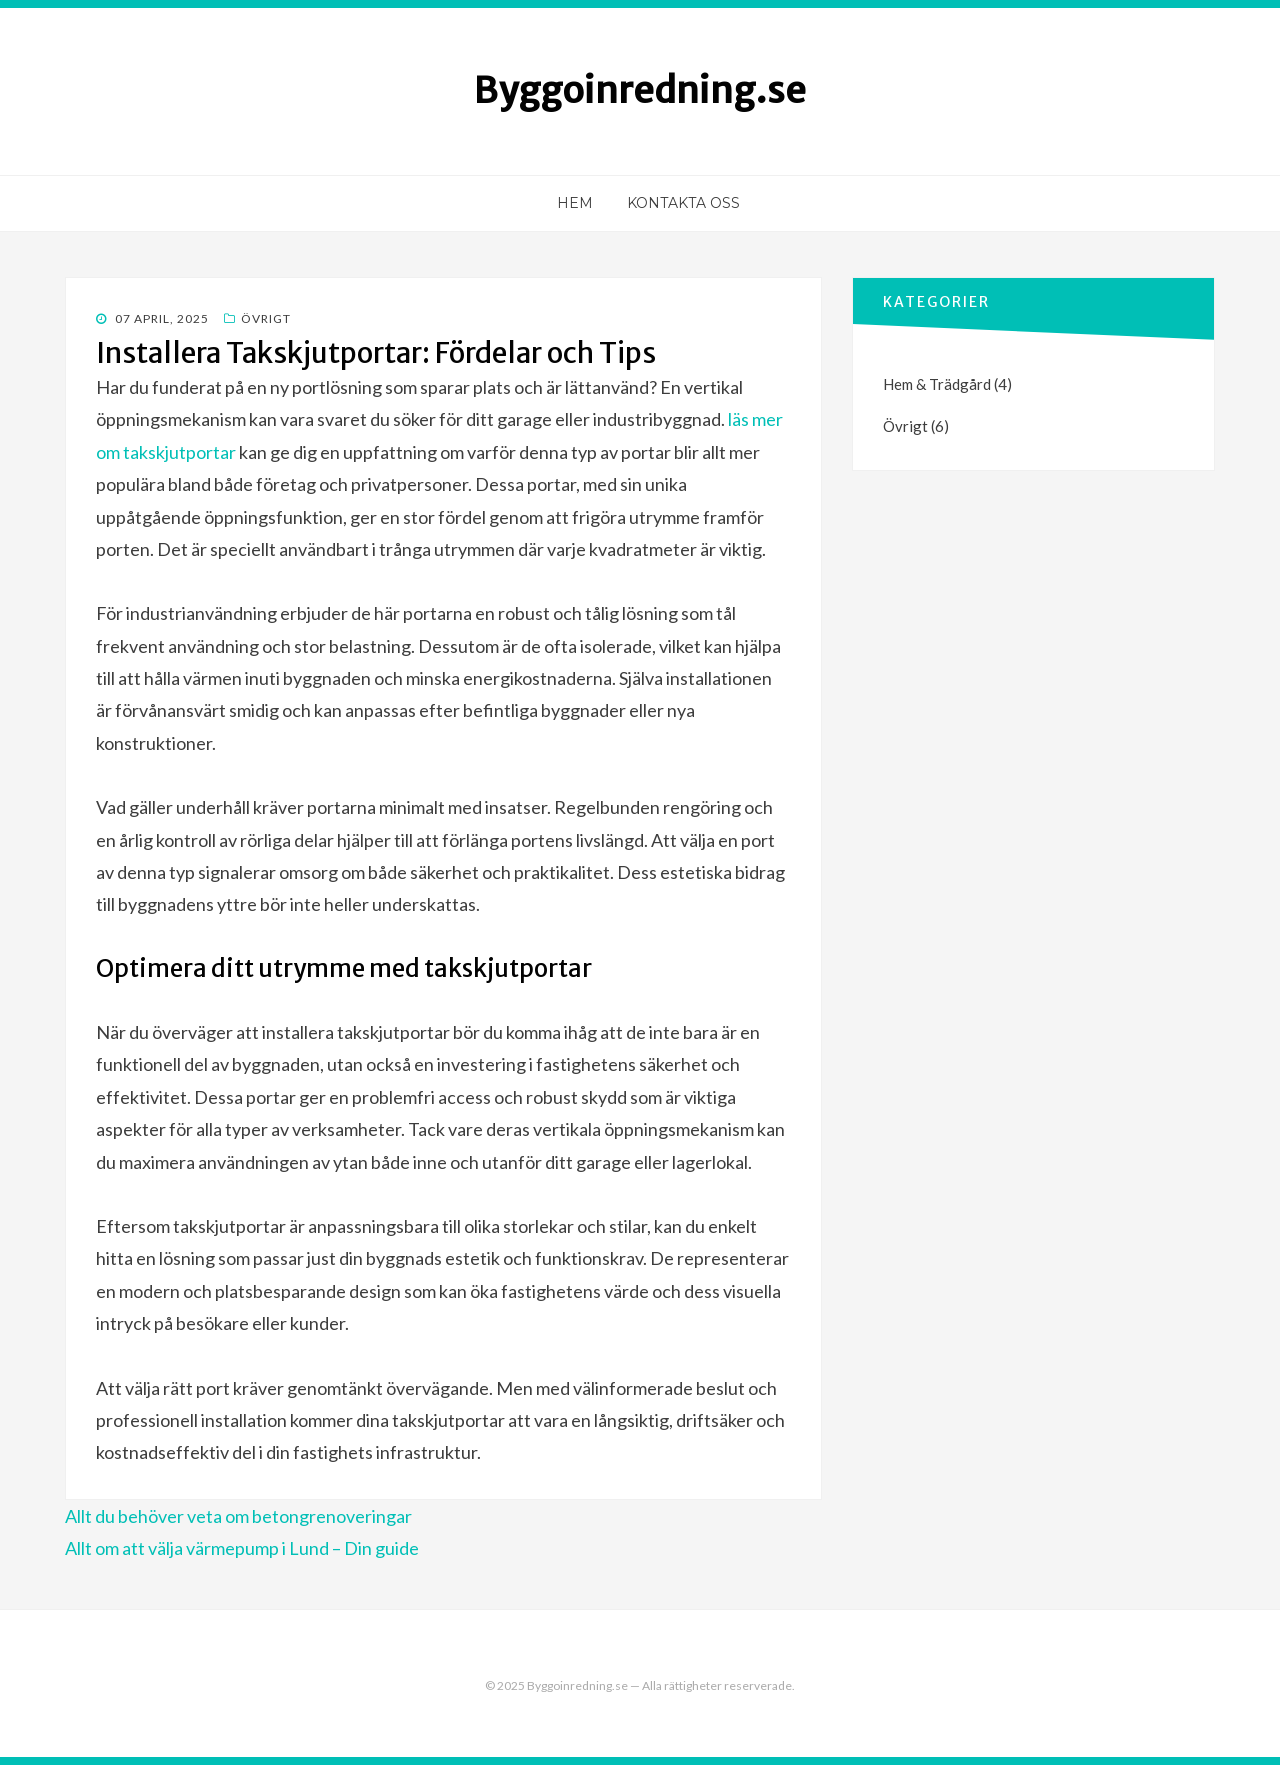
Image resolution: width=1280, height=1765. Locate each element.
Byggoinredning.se (640, 90)
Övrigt (266, 318)
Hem (575, 203)
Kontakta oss (683, 203)
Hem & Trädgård (937, 384)
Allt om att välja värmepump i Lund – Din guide (242, 1548)
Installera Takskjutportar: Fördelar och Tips (376, 353)
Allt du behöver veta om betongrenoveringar (238, 1516)
